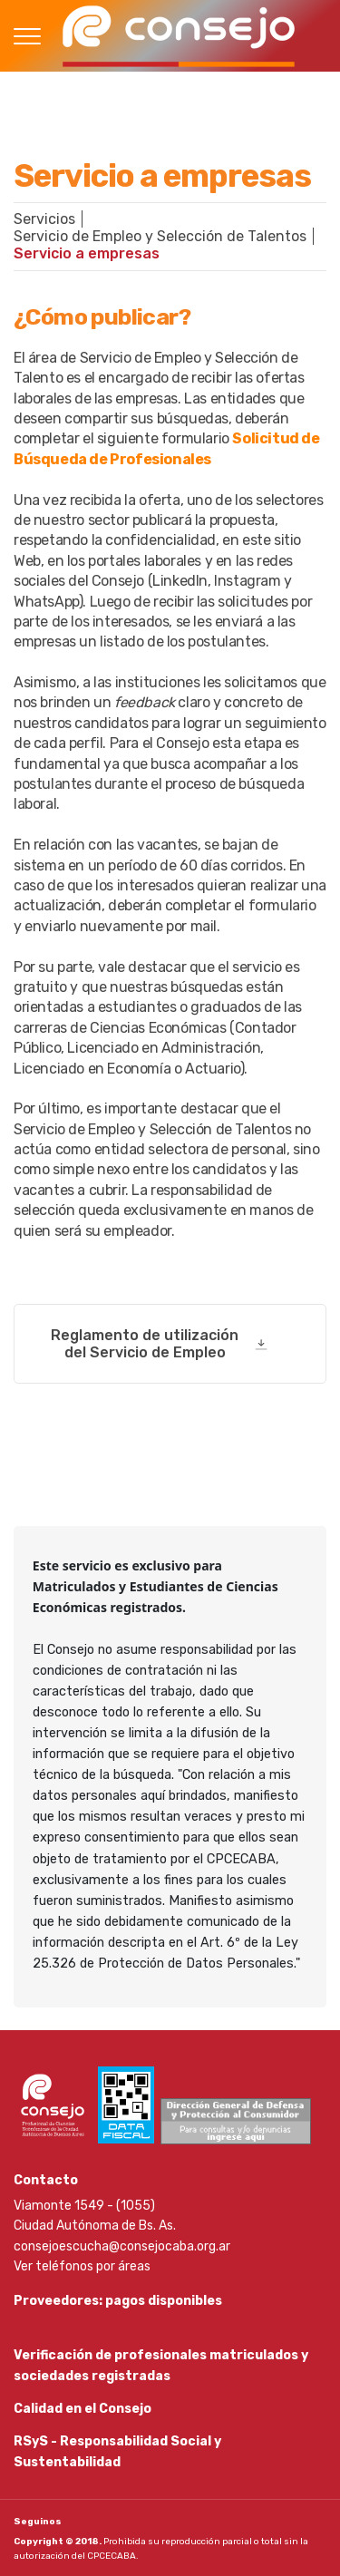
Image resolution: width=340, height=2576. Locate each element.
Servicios (44, 219)
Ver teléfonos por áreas (82, 2266)
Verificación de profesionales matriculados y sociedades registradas (161, 2365)
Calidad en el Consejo (82, 2408)
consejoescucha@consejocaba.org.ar (122, 2246)
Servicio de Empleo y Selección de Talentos (160, 236)
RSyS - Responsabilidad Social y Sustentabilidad (117, 2451)
